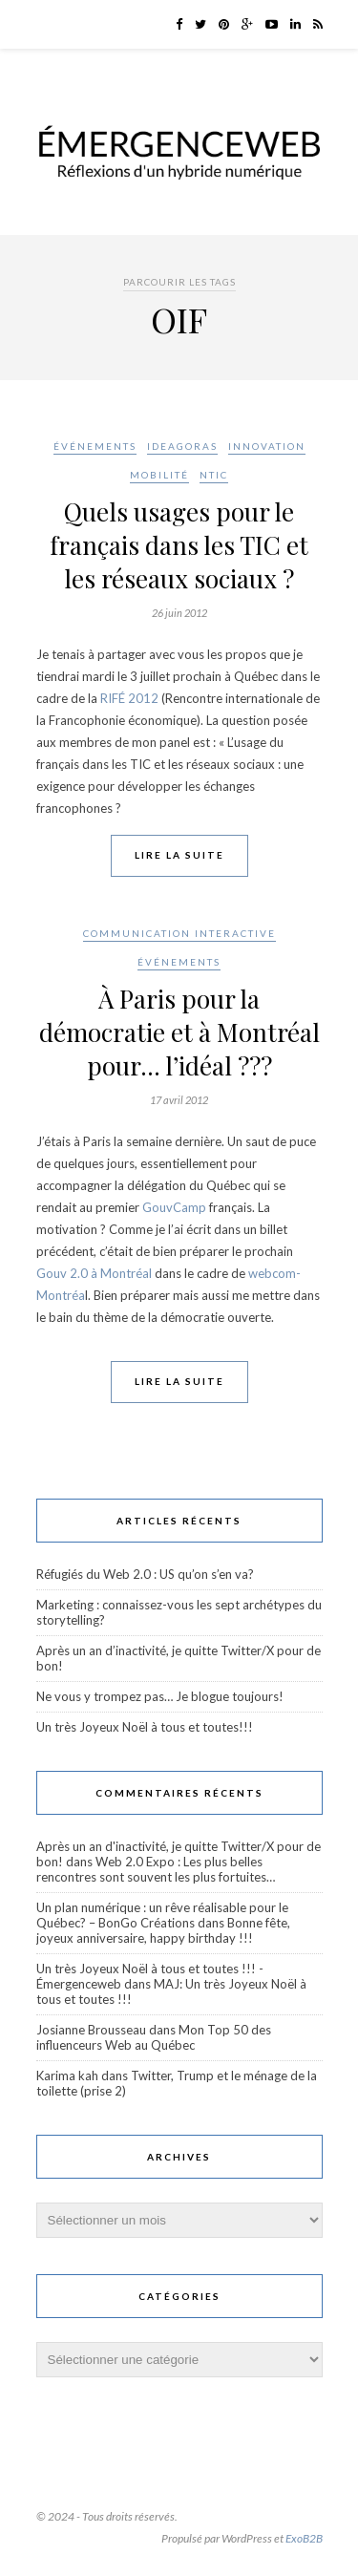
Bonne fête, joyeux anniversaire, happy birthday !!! (163, 1930)
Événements (95, 446)
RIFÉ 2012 (129, 698)
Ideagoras (182, 446)
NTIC (214, 474)
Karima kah (67, 2075)
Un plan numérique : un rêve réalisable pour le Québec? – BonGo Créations (162, 1915)
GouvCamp (174, 1207)
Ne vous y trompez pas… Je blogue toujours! (160, 1696)
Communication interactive (179, 933)
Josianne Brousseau (91, 2029)
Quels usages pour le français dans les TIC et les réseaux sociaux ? (179, 545)
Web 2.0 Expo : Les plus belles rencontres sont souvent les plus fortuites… (155, 1869)
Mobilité (159, 474)
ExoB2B (304, 2538)
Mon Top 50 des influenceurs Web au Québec (153, 2037)
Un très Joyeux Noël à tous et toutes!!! (144, 1727)
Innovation (266, 446)
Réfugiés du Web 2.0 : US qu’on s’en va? (145, 1574)
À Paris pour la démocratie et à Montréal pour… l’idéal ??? (179, 1032)
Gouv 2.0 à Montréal (94, 1273)
